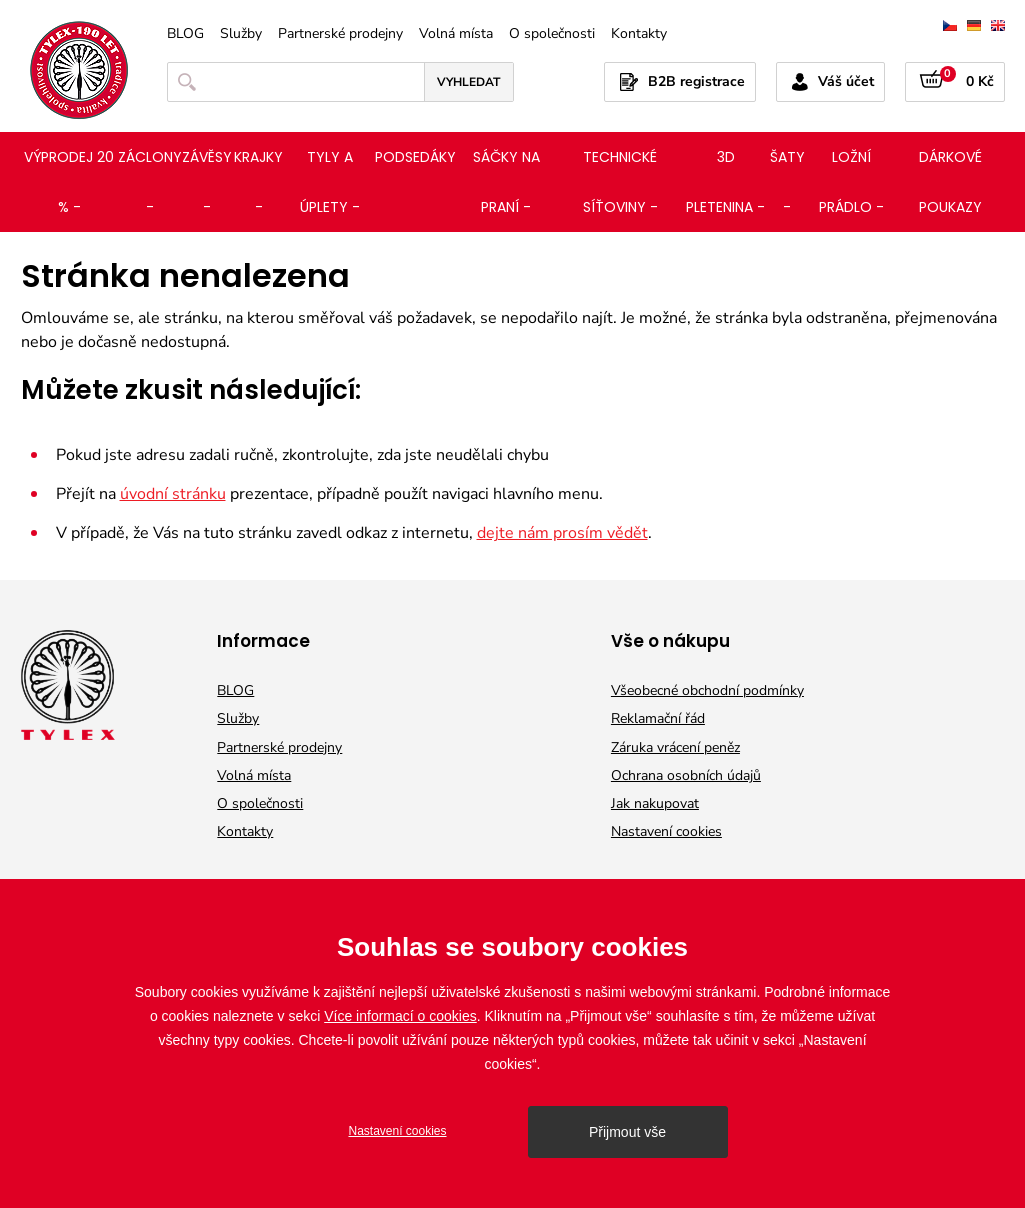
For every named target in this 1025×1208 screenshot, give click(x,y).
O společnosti (552, 34)
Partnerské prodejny (340, 34)
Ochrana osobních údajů (686, 775)
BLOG (185, 34)
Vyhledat (468, 82)
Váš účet (846, 81)
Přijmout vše (627, 1132)
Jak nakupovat (655, 803)
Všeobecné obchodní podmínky (707, 690)
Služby (241, 34)
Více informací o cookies (400, 1016)
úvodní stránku (173, 494)
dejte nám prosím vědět (562, 533)
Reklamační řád (658, 718)
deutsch (974, 25)
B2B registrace (696, 81)
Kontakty (639, 34)
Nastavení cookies (666, 831)
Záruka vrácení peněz (675, 747)
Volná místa (456, 34)
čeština (950, 25)
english (998, 25)
